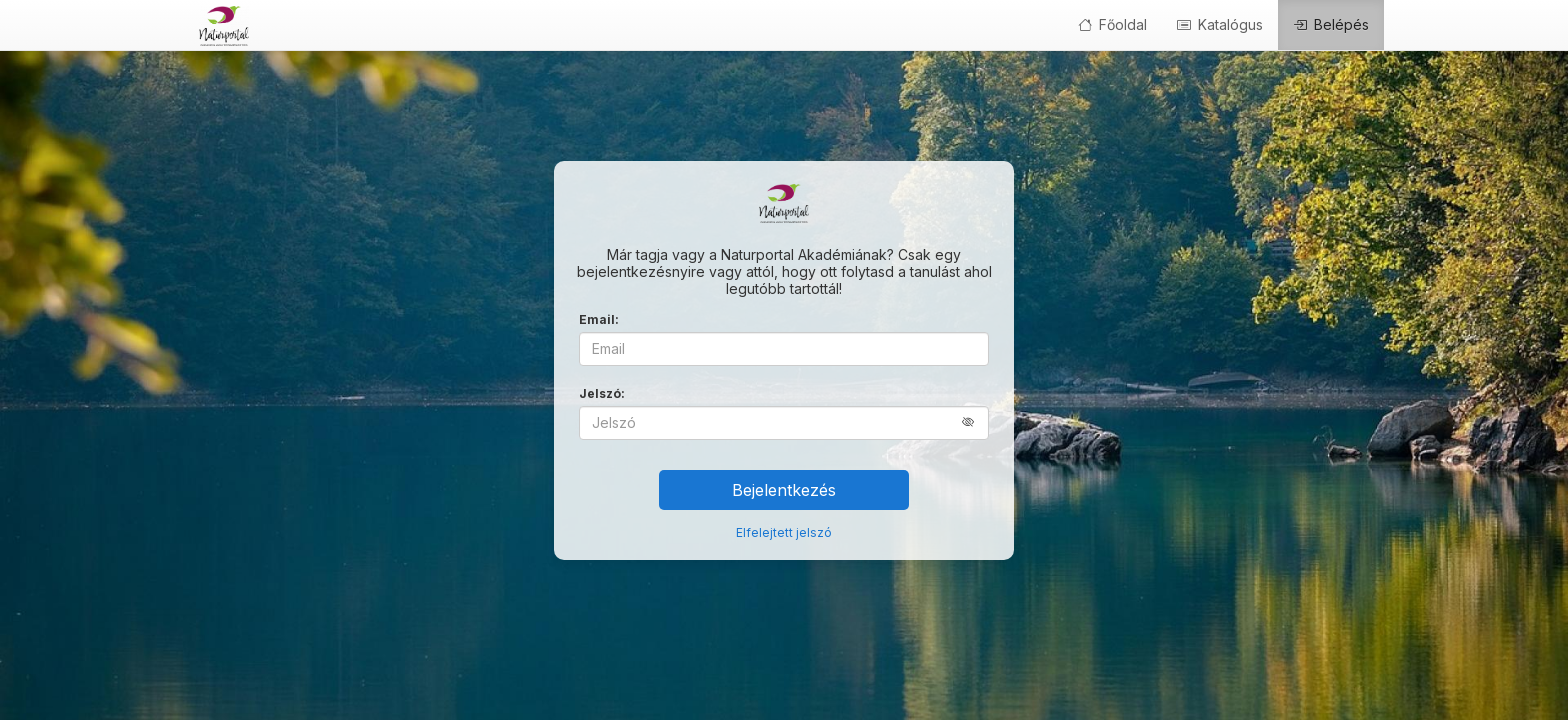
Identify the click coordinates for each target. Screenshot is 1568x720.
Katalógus (1220, 24)
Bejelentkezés (784, 490)
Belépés (1331, 24)
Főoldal (1112, 24)
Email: (599, 319)
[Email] (784, 349)
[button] (975, 422)
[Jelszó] (784, 423)
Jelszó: (602, 393)
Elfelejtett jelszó (784, 532)
